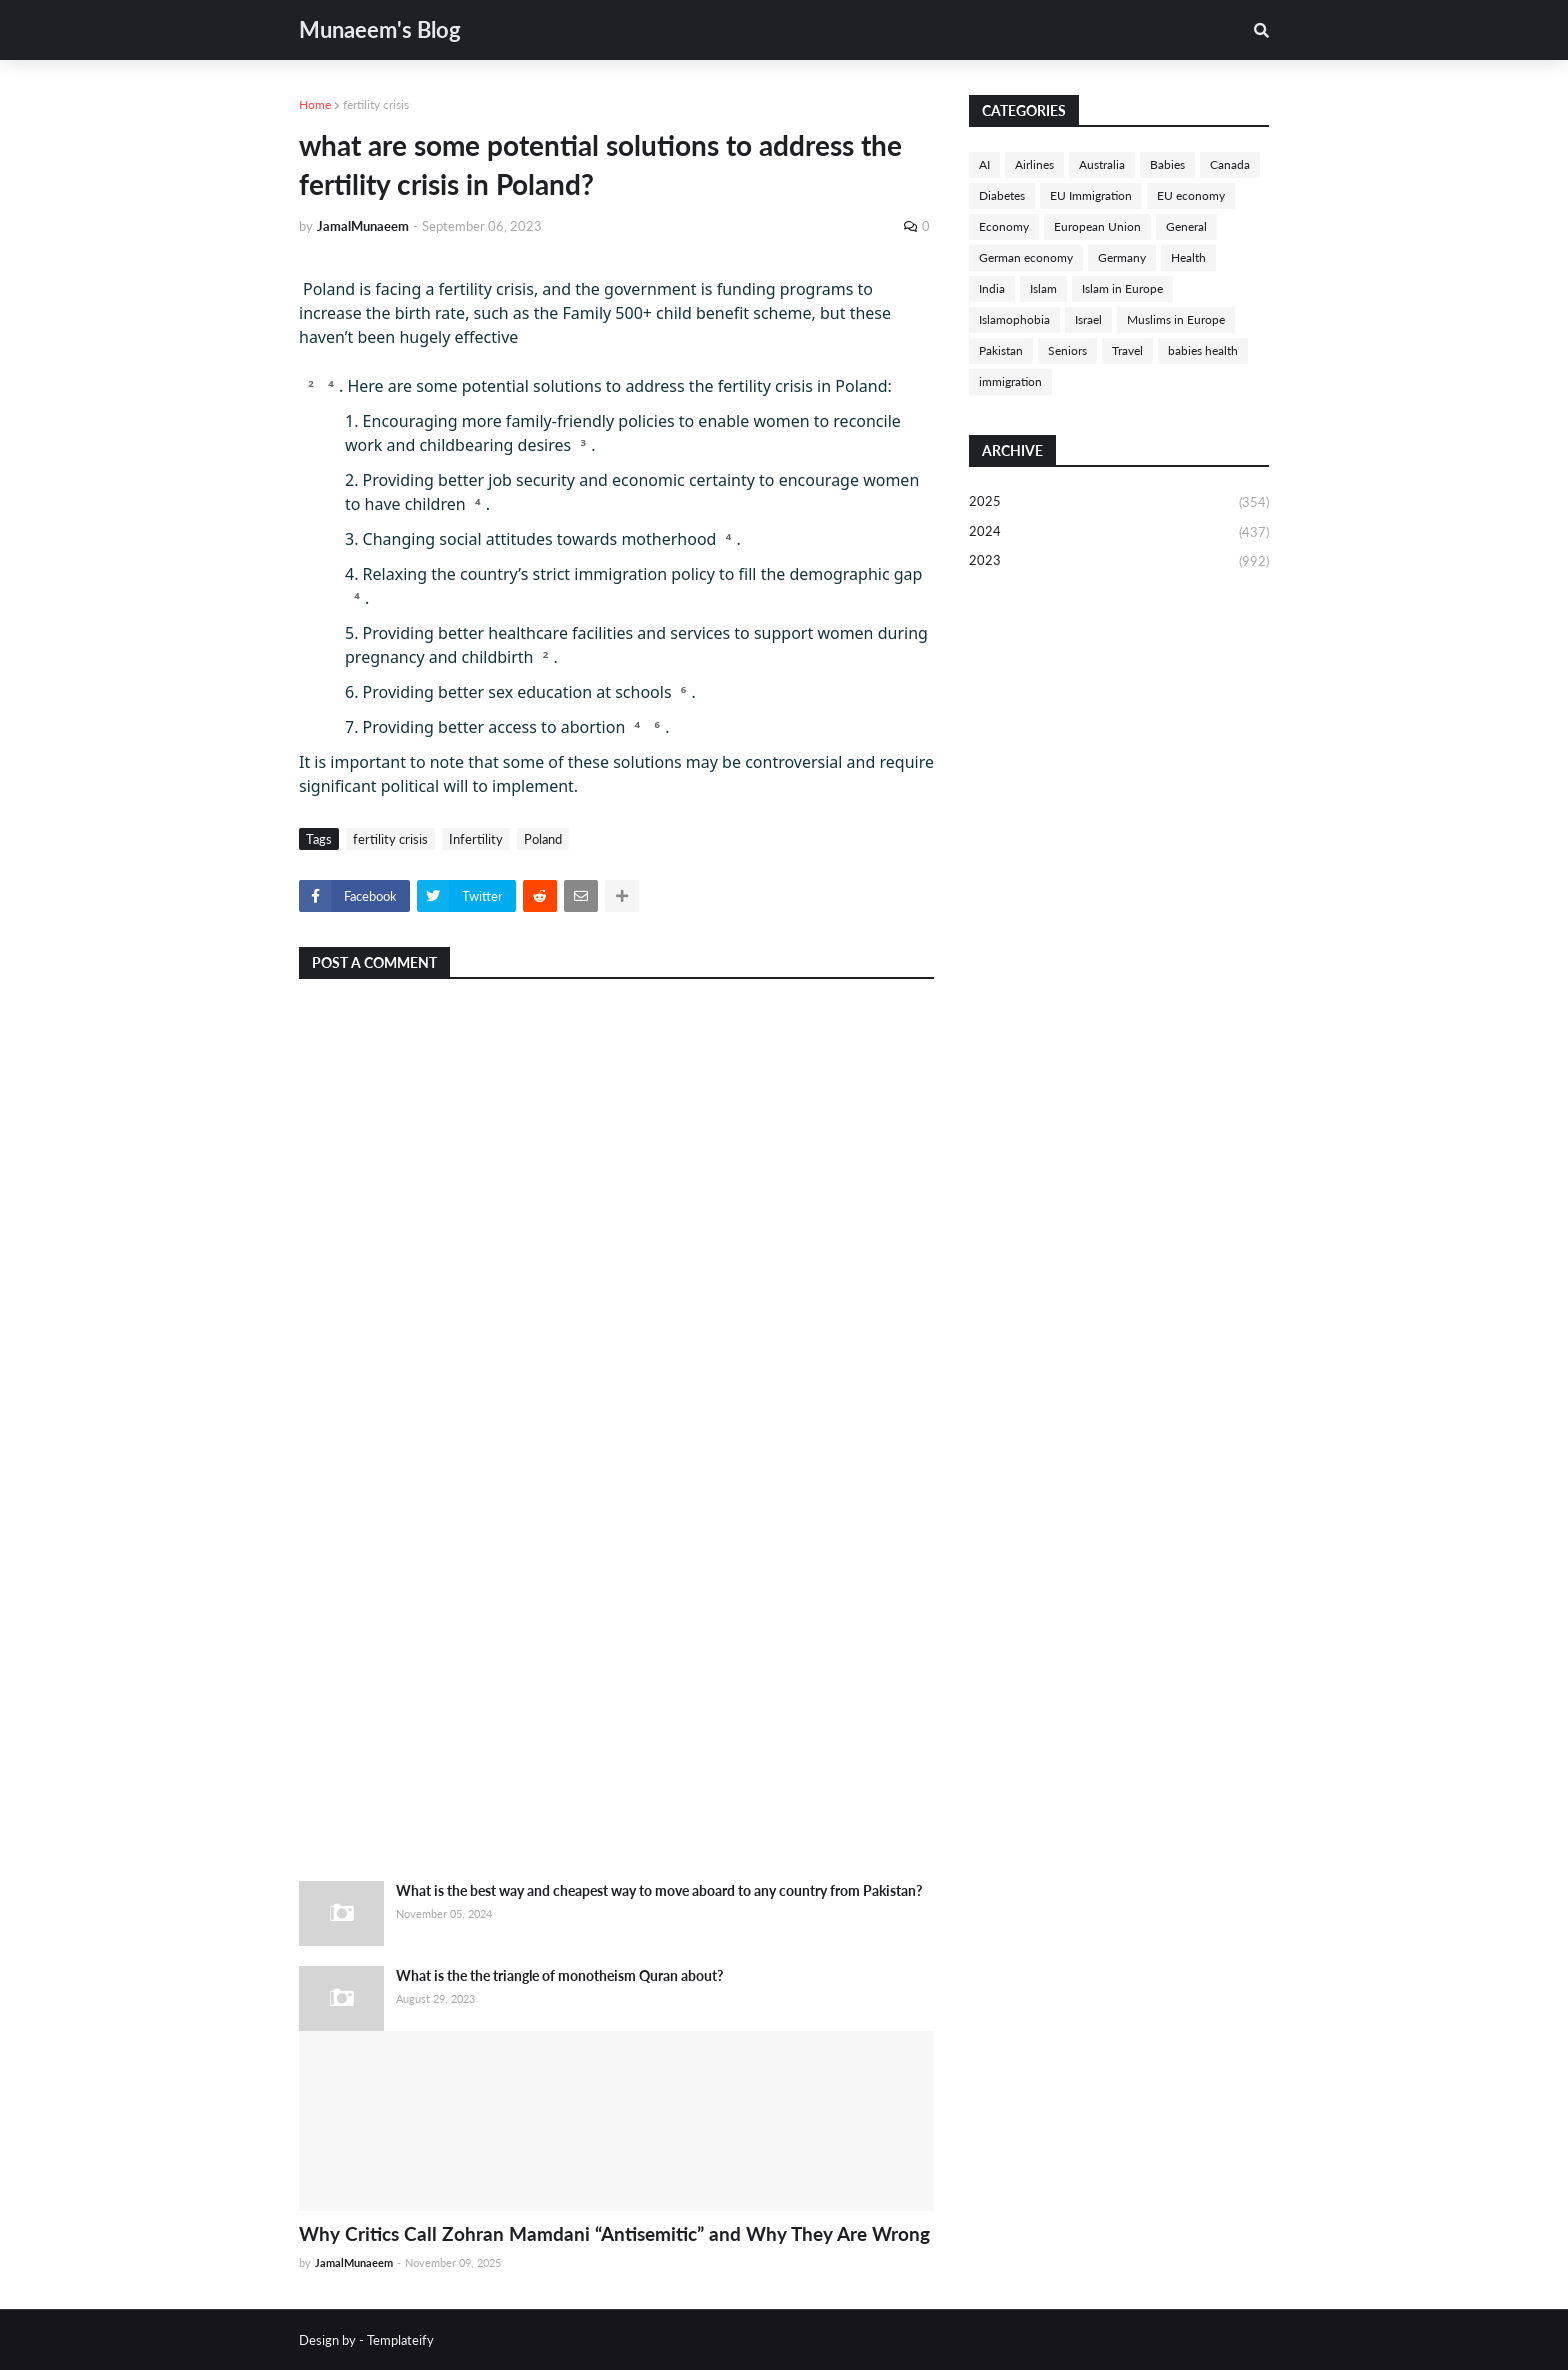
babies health (1203, 350)
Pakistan (1001, 350)
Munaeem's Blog (380, 29)
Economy (1004, 226)
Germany (1122, 257)
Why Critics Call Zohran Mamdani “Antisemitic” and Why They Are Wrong (614, 2233)
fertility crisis (376, 104)
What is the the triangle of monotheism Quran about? (559, 1975)
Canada (1230, 164)
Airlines (1034, 164)
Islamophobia (1014, 319)
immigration (1010, 381)
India (992, 288)
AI (984, 164)
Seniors (1067, 350)
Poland (543, 839)
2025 (1119, 503)
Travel (1127, 350)
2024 (1119, 533)
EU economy (1191, 195)
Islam (1043, 288)
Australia (1102, 164)
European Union (1097, 226)
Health (1188, 257)
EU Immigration (1091, 195)
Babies (1167, 164)
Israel (1088, 319)
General (1186, 226)
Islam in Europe (1122, 288)
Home (315, 104)
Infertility (476, 839)
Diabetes (1002, 195)
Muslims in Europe (1176, 319)
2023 (1119, 561)
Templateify (400, 2340)
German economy (1026, 257)
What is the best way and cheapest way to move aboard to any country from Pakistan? (659, 1890)
